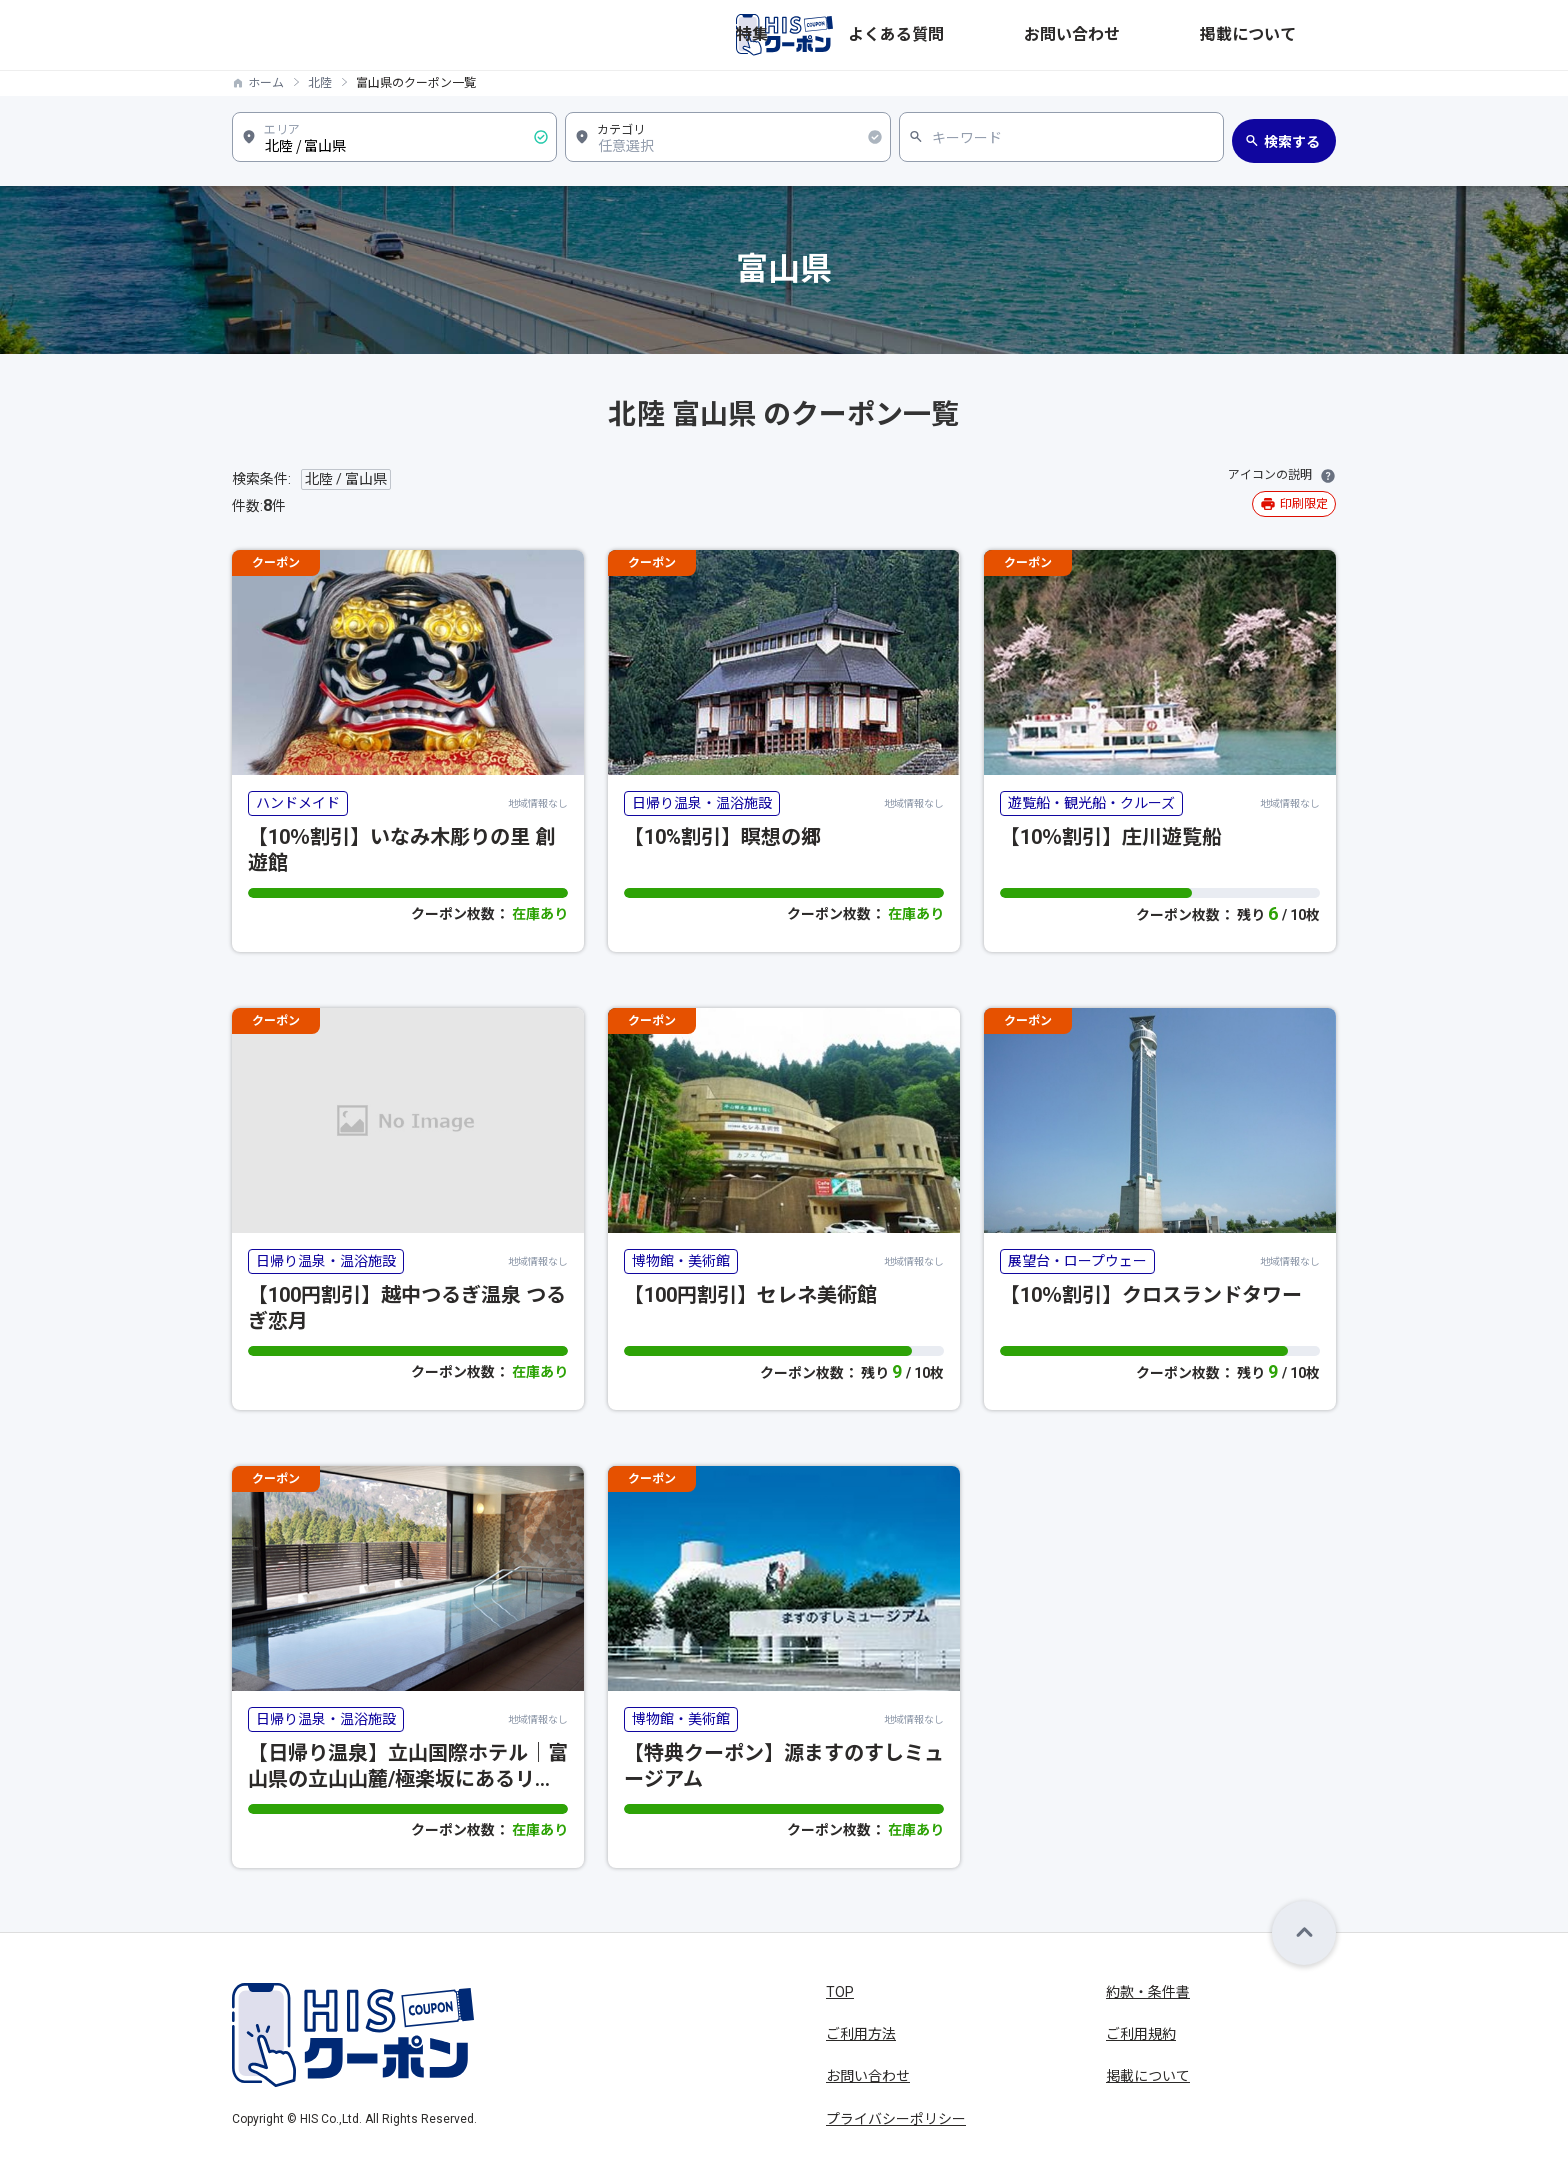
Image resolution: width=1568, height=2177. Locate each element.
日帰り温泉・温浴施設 (702, 803)
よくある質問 (1078, 35)
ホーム (266, 83)
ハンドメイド (298, 803)
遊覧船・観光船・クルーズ (1091, 803)
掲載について (1294, 35)
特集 (998, 35)
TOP (840, 1992)
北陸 (320, 83)
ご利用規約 (1141, 2034)
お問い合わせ (1186, 35)
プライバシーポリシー (896, 2119)
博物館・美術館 (681, 1261)
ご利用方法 (861, 2034)
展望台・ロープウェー (1077, 1261)
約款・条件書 (1148, 1992)
